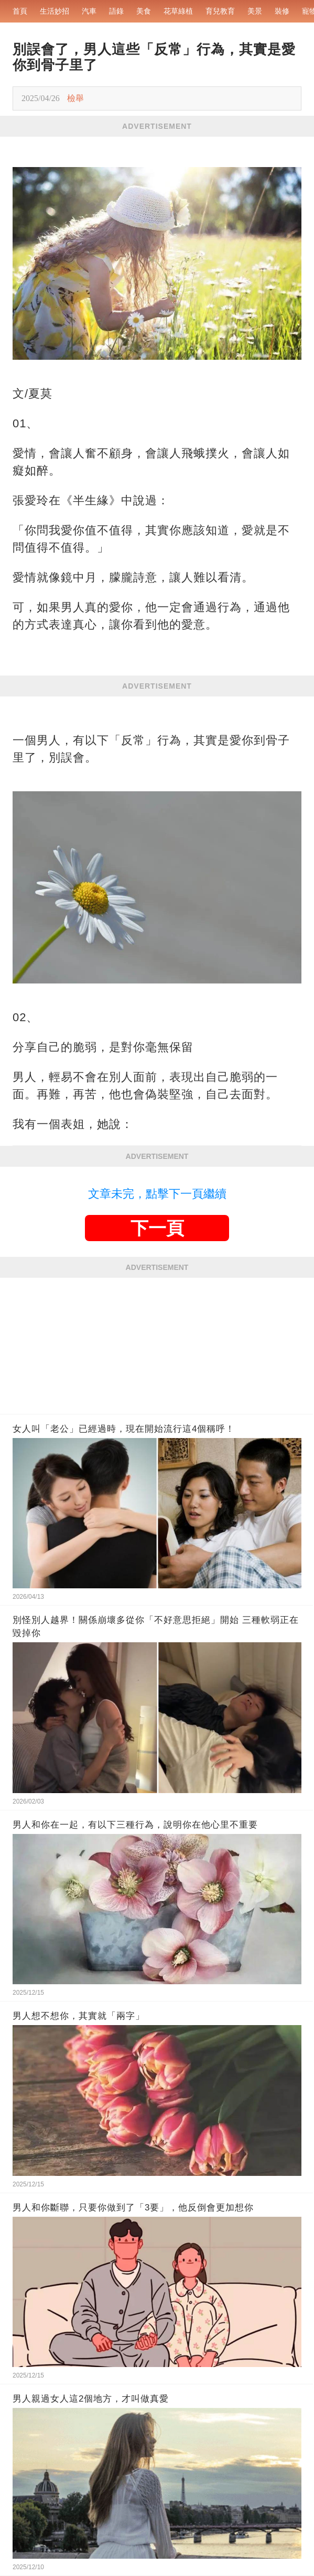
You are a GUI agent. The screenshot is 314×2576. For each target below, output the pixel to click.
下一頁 (157, 1228)
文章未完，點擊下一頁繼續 (157, 1193)
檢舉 (75, 98)
